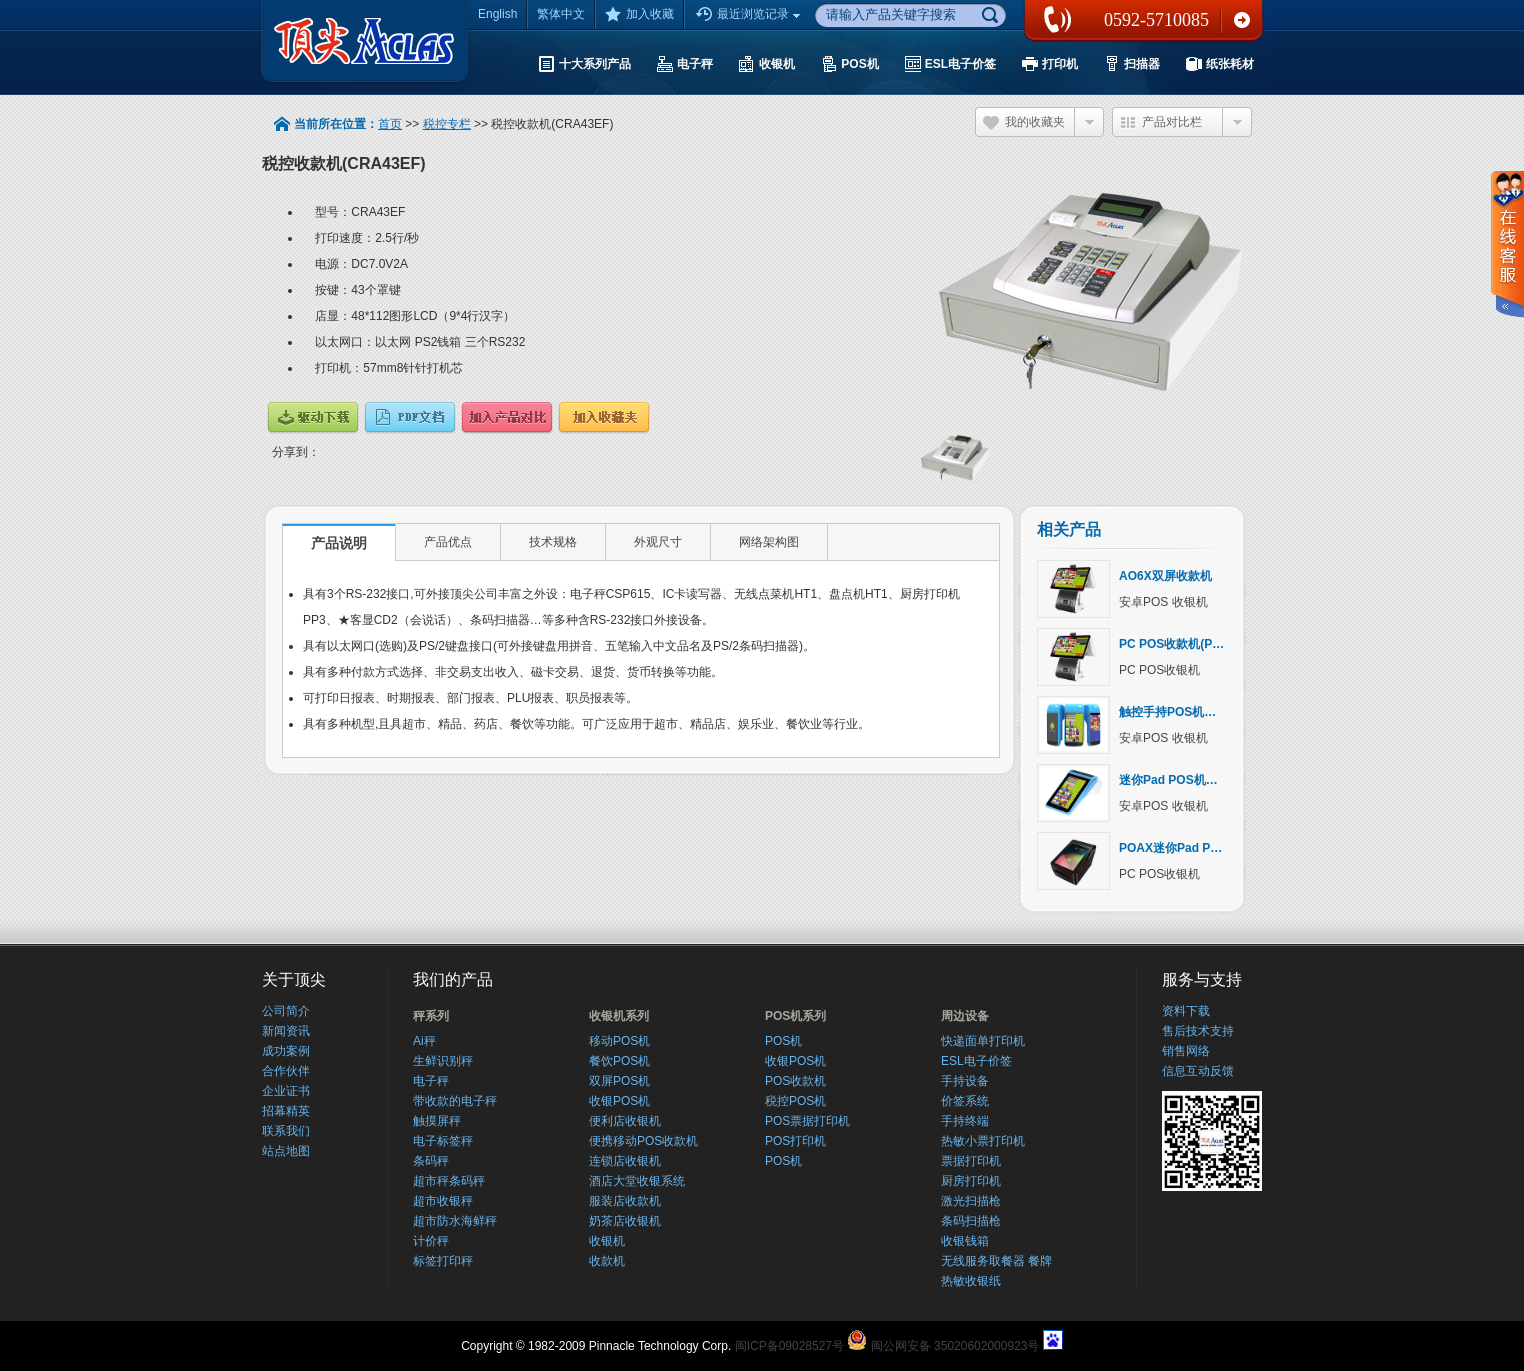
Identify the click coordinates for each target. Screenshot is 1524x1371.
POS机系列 (795, 1016)
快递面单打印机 (983, 1041)
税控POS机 (795, 1101)
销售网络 (1186, 1051)
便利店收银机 (625, 1121)
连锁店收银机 (625, 1161)
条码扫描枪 (971, 1221)
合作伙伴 (286, 1071)
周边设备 (965, 1016)
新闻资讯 (286, 1031)
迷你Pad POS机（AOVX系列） (1203, 780)
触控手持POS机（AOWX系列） (1204, 712)
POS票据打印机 (807, 1121)
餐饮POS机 (619, 1061)
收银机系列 (619, 1016)
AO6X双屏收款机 (1165, 576)
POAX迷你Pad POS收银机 (1191, 848)
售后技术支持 (1198, 1031)
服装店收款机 (625, 1201)
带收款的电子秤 (455, 1101)
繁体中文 (561, 14)
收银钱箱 (965, 1241)
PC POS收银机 (1159, 670)
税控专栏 (447, 124)
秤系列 (431, 1016)
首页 (390, 124)
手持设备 (965, 1081)
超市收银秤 (443, 1201)
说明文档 (410, 417)
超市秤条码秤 (449, 1181)
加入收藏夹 (604, 417)
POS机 (783, 1041)
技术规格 (553, 542)
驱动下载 (313, 417)
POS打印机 (795, 1141)
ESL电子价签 (976, 1061)
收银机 (607, 1241)
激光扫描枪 (971, 1201)
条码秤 (431, 1161)
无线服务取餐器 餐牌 (996, 1261)
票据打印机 (971, 1161)
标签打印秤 (443, 1261)
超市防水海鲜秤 (455, 1221)
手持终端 (965, 1121)
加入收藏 (639, 14)
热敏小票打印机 (983, 1141)
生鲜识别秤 (443, 1061)
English (497, 14)
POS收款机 (795, 1081)
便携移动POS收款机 (643, 1141)
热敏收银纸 (971, 1281)
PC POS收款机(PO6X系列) (1191, 644)
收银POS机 (619, 1101)
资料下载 (1186, 1011)
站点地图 (286, 1151)
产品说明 (339, 543)
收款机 (607, 1261)
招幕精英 (286, 1111)
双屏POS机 (619, 1081)
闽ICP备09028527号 (789, 1346)
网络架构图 (769, 542)
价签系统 (965, 1101)
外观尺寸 (658, 542)
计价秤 (431, 1241)
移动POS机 (619, 1041)
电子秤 (431, 1081)
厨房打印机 (971, 1181)
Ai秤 (424, 1041)
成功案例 (286, 1051)
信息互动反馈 (1198, 1071)
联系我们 (1242, 20)
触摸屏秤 (437, 1121)
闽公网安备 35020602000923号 (955, 1346)
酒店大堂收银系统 (637, 1181)
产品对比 (507, 417)
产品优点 (448, 542)
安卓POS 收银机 (1163, 602)
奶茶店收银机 (625, 1221)
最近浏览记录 (750, 15)
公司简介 (286, 1011)
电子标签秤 (443, 1141)
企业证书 (286, 1091)
